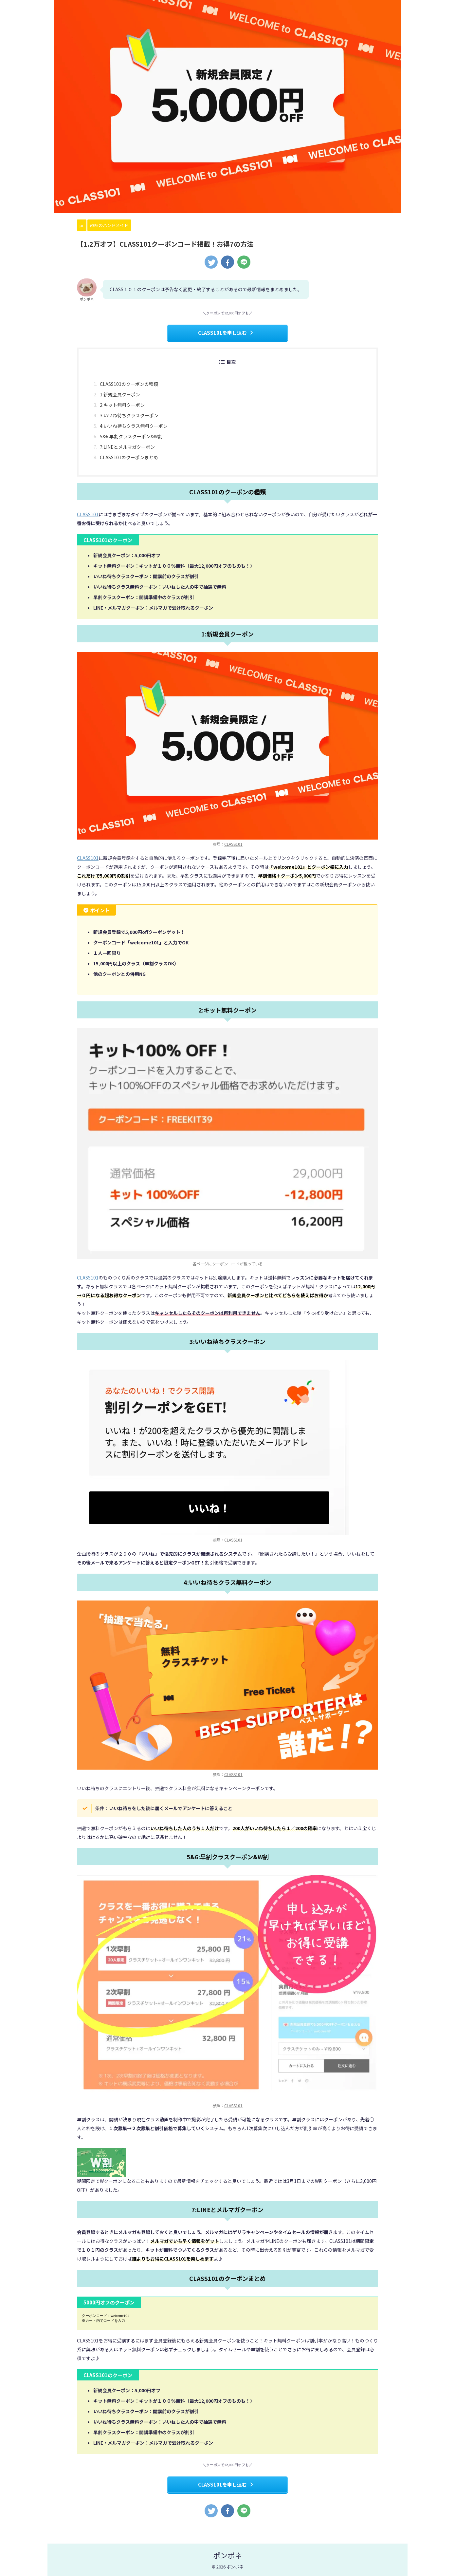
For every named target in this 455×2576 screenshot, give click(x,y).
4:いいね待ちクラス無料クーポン (134, 426)
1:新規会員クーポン (120, 394)
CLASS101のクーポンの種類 (129, 384)
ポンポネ (227, 2555)
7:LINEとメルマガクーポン (127, 447)
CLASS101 (88, 514)
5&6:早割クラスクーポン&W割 (131, 436)
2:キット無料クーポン (122, 405)
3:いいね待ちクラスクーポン (129, 415)
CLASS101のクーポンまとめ (129, 457)
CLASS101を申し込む (226, 332)
